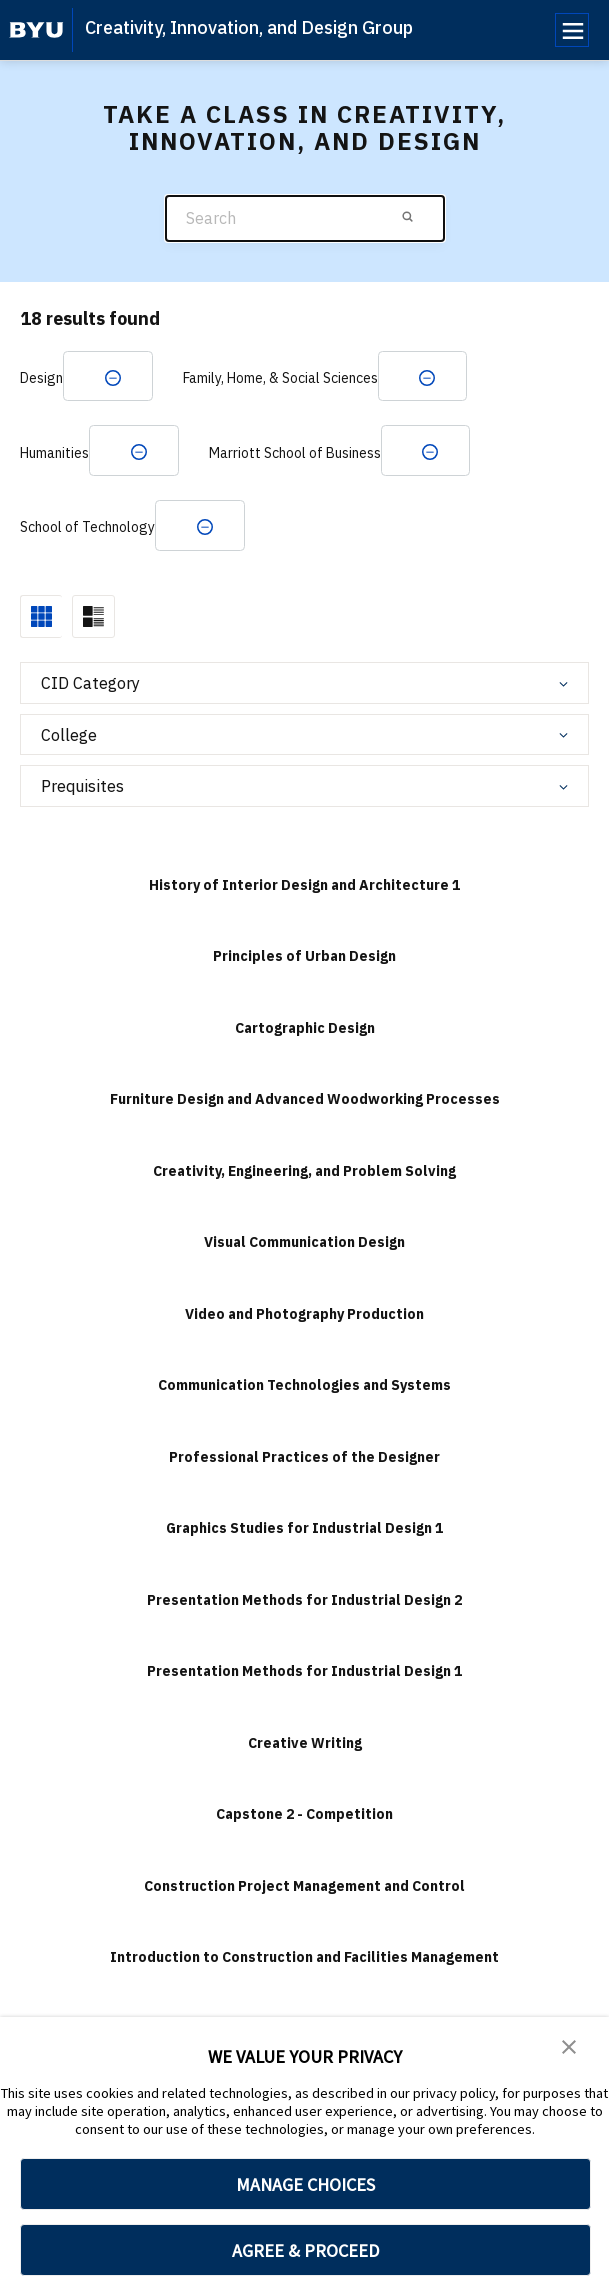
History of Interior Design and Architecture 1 (304, 889)
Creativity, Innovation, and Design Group (249, 27)
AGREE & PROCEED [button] (305, 2250)
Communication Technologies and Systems (304, 1389)
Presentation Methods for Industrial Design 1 (304, 1675)
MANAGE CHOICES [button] (305, 2184)
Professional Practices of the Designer (304, 1461)
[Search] (305, 218)
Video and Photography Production (304, 1318)
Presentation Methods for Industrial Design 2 (304, 1604)
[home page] (36, 30)
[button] (569, 2046)
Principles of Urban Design (304, 960)
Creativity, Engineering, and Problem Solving (304, 1175)
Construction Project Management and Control (304, 1890)
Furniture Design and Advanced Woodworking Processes (305, 1103)
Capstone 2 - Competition (304, 1818)
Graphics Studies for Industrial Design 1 (304, 1532)
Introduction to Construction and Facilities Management (304, 1961)
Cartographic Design (305, 1032)
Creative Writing (305, 1747)
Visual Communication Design (304, 1246)
